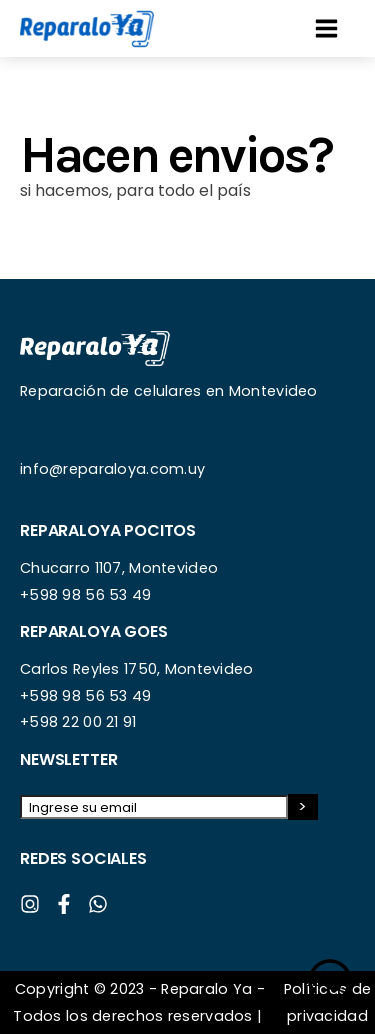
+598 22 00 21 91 (78, 722)
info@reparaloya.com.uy (112, 469)
